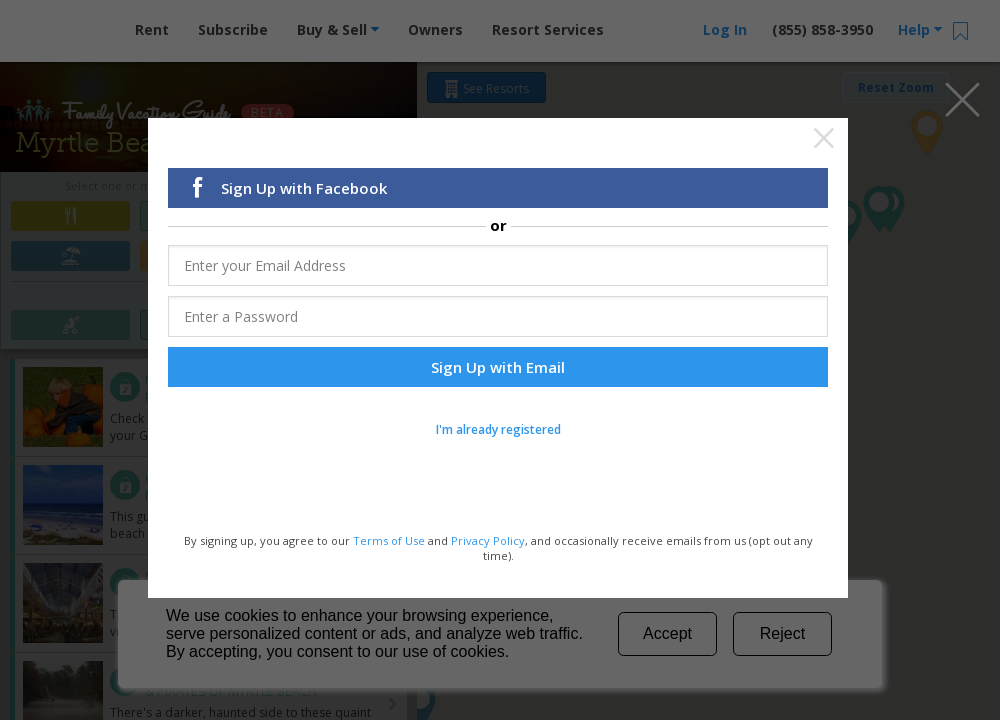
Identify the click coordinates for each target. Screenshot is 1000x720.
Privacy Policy (488, 542)
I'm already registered (498, 432)
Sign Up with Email (498, 370)
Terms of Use (389, 542)
